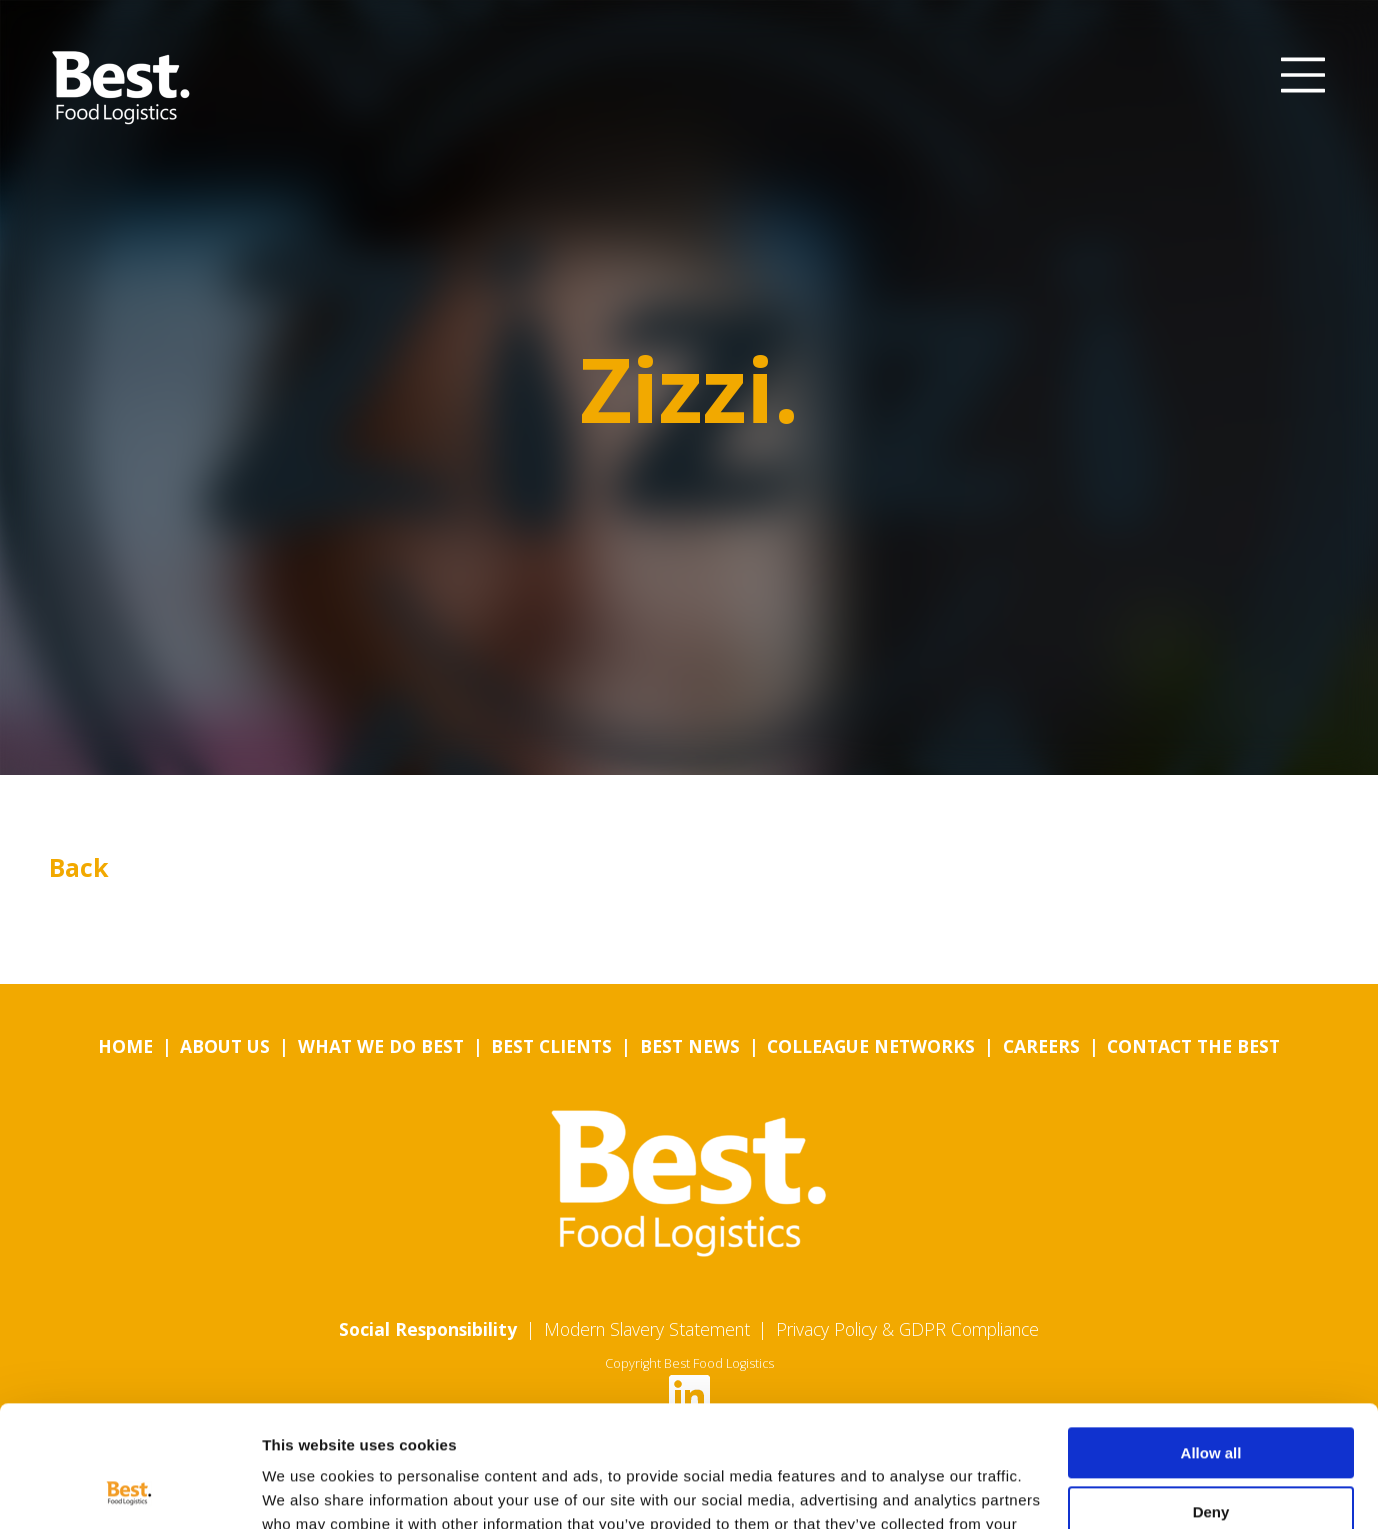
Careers (1041, 1046)
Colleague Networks (871, 1046)
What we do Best (381, 1046)
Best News (690, 1046)
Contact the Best (1193, 1046)
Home (125, 1046)
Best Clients (551, 1046)
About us (225, 1046)
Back (79, 867)
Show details (308, 1489)
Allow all (1211, 1339)
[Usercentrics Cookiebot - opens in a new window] (129, 1490)
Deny (1211, 1397)
